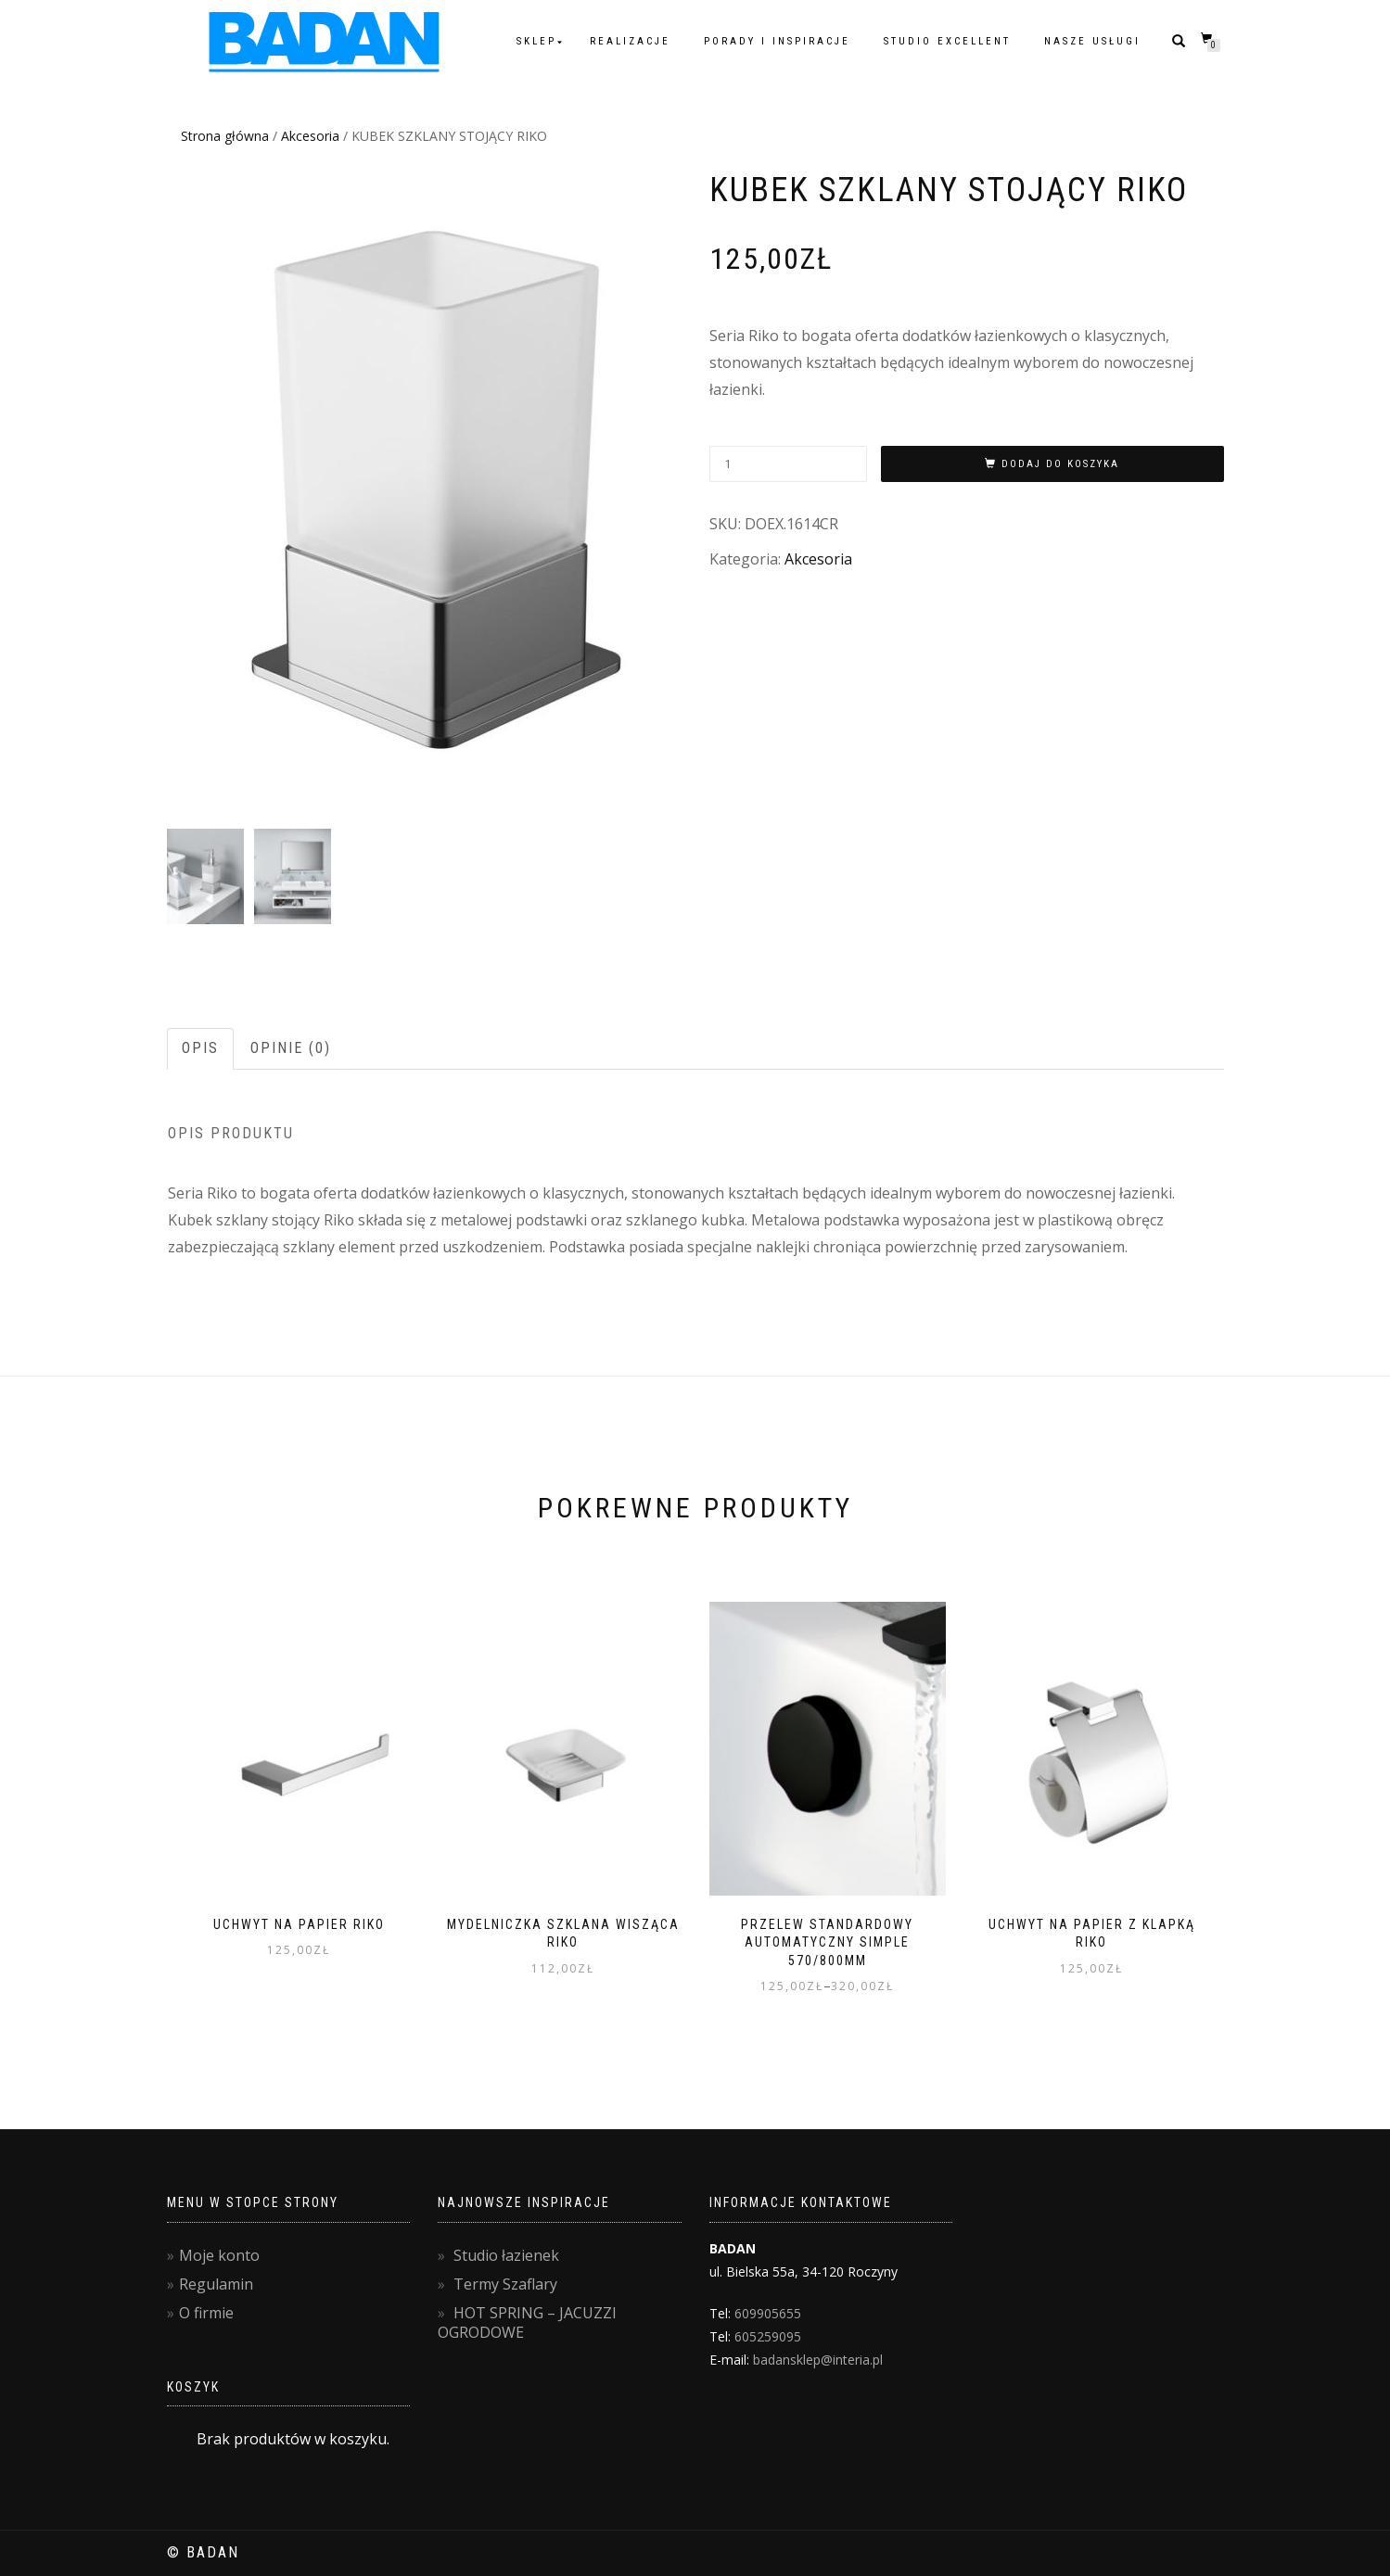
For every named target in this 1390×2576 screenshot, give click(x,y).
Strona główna (225, 136)
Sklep (536, 41)
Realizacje (630, 41)
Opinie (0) (290, 1048)
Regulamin (216, 2284)
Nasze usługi (1092, 41)
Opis (200, 1048)
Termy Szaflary (505, 2284)
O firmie (206, 2313)
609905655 (767, 2313)
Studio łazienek (506, 2255)
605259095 (767, 2336)
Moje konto (219, 2255)
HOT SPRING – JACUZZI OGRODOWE (527, 2322)
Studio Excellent (947, 41)
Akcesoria (310, 136)
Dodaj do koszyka (1060, 464)
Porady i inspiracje (777, 41)
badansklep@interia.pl (818, 2359)
